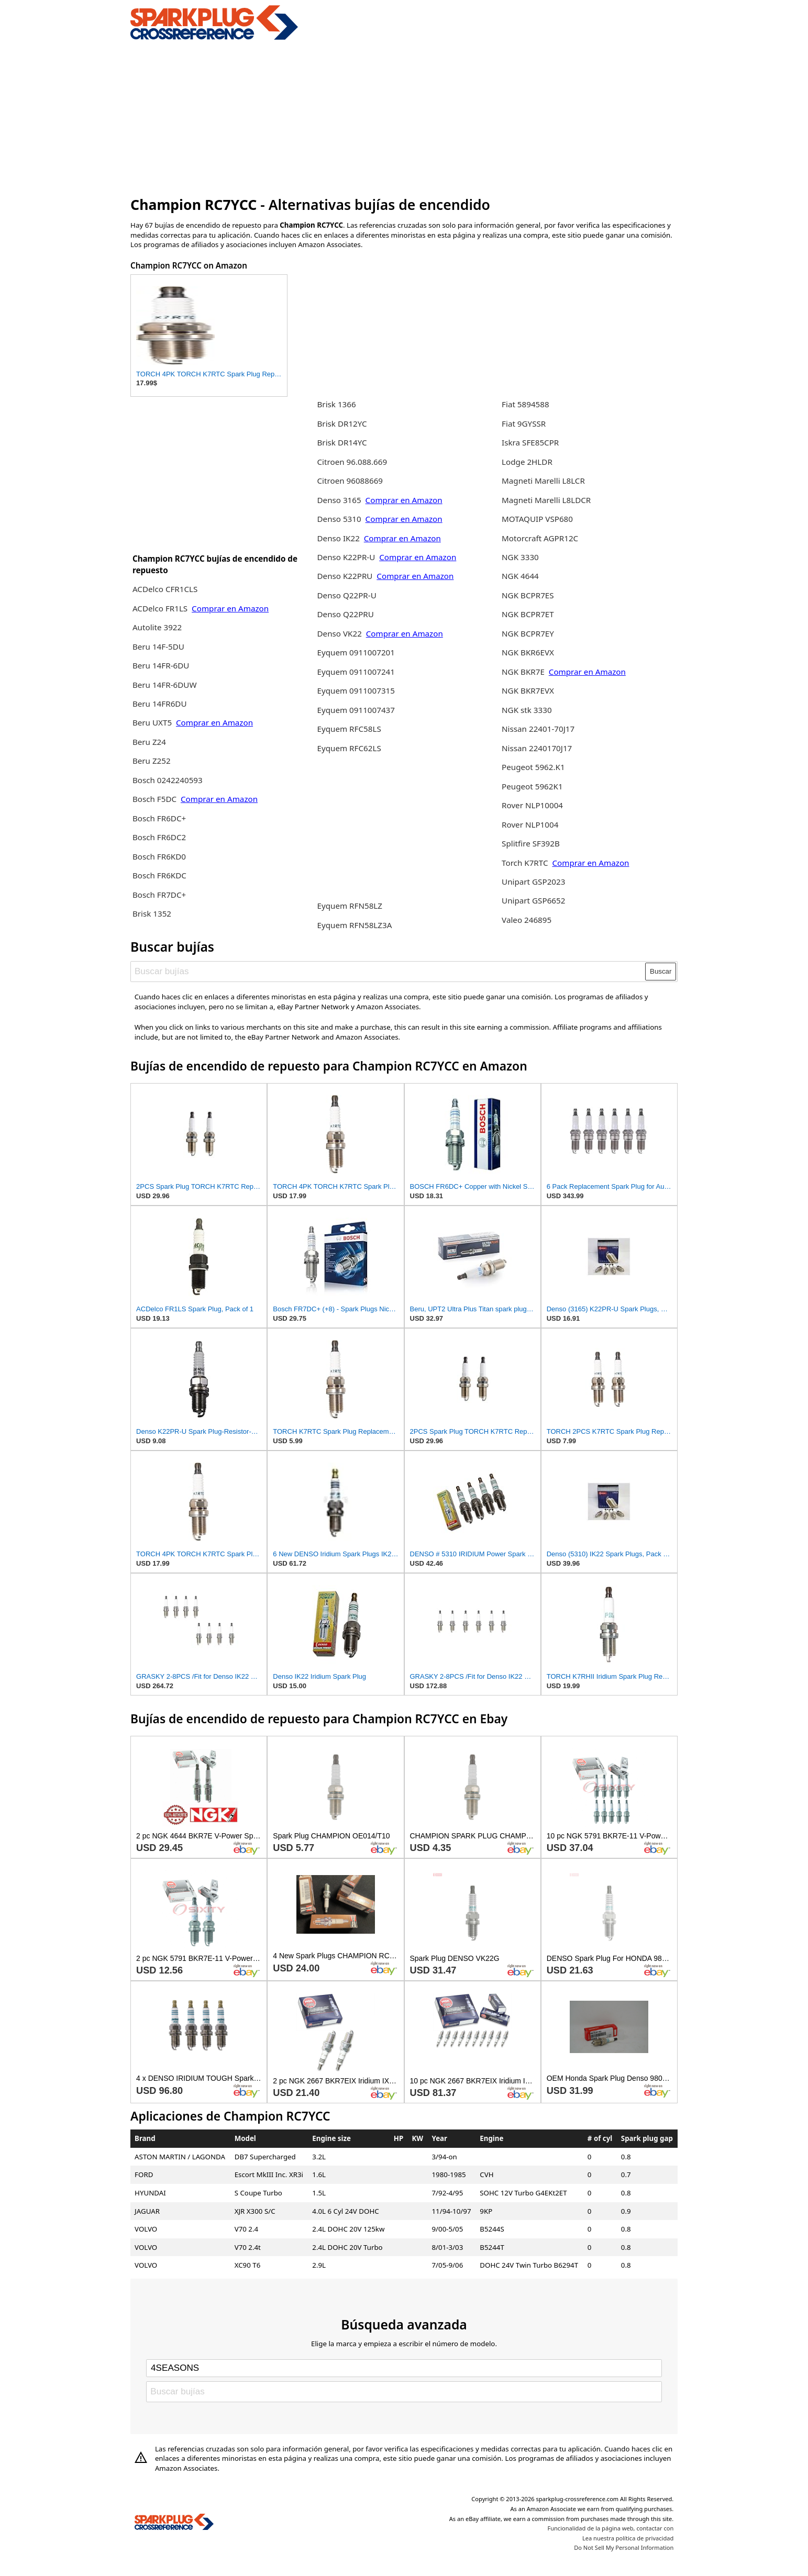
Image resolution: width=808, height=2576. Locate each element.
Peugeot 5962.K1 (533, 767)
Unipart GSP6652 (533, 900)
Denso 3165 (340, 500)
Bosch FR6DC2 (159, 837)
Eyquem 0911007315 (356, 690)
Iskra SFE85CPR (530, 442)
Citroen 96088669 (350, 480)
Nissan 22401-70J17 (538, 728)
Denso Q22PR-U (346, 595)
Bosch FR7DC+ (159, 894)
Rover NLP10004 (532, 805)
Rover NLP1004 (530, 824)
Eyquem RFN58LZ (349, 905)
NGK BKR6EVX (528, 652)
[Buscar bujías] (389, 971)
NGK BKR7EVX (528, 690)
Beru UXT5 (152, 722)
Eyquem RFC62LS (349, 748)
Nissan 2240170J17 (537, 748)
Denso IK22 (338, 538)
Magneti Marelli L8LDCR (546, 500)
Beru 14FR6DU (159, 703)
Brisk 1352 (151, 913)
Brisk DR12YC (342, 423)
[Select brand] (403, 2368)
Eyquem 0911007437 (356, 710)
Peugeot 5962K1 (532, 786)
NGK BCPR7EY (528, 633)
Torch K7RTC (525, 862)
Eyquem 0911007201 (356, 652)
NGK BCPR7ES (528, 595)
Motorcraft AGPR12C (540, 538)
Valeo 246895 (526, 920)
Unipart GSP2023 (533, 881)
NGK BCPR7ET (528, 614)
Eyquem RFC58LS (349, 728)
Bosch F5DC (155, 799)
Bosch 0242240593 (167, 780)
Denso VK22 (339, 633)
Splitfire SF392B (531, 843)
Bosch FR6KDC (159, 875)
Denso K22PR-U (346, 557)
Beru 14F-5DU (158, 646)
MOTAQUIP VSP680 (537, 519)
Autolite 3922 (157, 627)
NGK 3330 (520, 557)
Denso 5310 (340, 519)
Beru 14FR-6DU (161, 665)
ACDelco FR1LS (161, 608)
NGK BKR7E (523, 671)
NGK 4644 (520, 576)
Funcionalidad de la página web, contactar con (610, 2528)
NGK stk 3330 (527, 710)
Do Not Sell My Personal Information (623, 2547)
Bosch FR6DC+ (159, 818)
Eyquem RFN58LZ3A (354, 925)
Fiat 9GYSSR (524, 423)
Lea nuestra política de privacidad (627, 2538)
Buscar (660, 971)
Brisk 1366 (336, 404)
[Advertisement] (404, 116)
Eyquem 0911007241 (356, 671)
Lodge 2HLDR (527, 461)
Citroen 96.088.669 (352, 461)
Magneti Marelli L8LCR (543, 480)
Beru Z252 (151, 760)
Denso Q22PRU (345, 614)
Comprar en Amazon (230, 608)
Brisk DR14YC (342, 442)
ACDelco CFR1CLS (165, 589)
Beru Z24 (149, 742)
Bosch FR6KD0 (159, 856)
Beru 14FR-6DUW (164, 684)
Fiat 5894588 (525, 404)
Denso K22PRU (344, 576)
